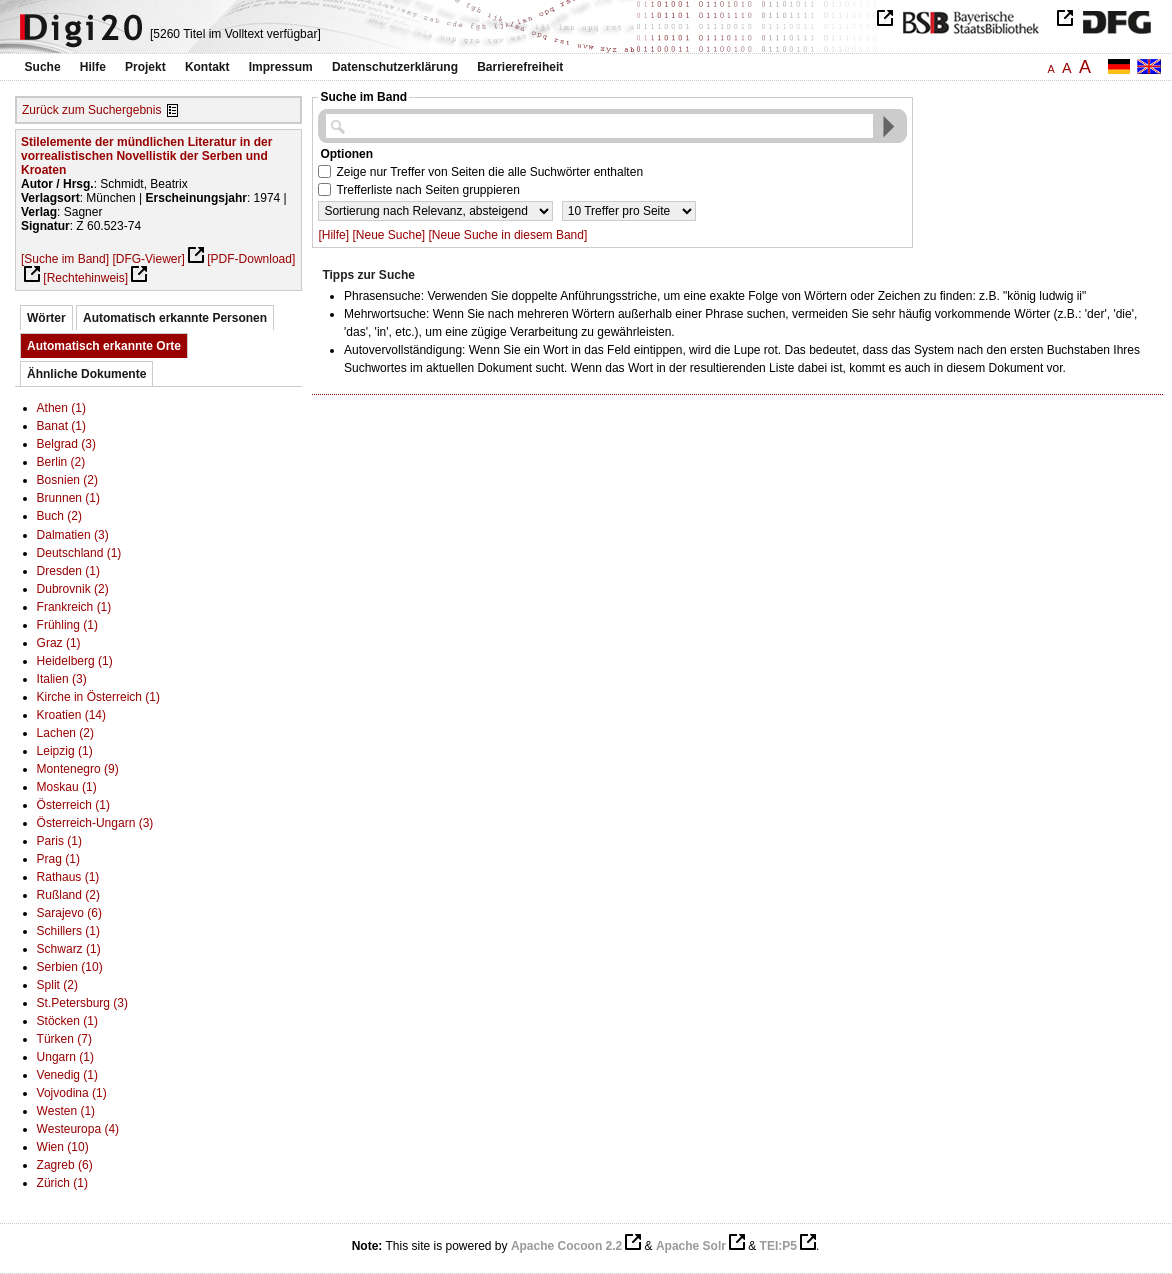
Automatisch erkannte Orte (104, 346)
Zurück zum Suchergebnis (91, 110)
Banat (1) (61, 426)
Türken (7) (64, 1039)
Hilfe (93, 67)
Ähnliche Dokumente (86, 374)
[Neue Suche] (388, 235)
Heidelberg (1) (75, 661)
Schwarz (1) (69, 949)
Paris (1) (59, 841)
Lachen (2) (65, 733)
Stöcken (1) (67, 1021)
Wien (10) (63, 1147)
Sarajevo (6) (69, 913)
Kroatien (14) (71, 715)
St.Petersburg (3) (82, 1003)
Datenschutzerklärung (395, 67)
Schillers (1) (68, 931)
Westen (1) (66, 1111)
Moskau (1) (67, 787)
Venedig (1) (67, 1075)
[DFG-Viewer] (148, 259)
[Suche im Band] (65, 259)
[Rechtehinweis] (85, 278)
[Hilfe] (333, 235)
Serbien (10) (70, 967)
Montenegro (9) (78, 769)
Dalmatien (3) (73, 535)
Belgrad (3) (66, 444)
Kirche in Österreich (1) (98, 697)
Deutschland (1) (79, 553)
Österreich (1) (73, 805)
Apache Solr (691, 1246)
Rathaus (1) (68, 877)
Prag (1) (58, 859)
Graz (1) (59, 643)
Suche (43, 67)
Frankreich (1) (74, 607)
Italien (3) (62, 679)
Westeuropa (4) (78, 1129)
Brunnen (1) (68, 498)
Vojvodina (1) (72, 1093)
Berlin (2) (61, 462)
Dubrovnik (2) (73, 589)
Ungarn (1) (65, 1057)
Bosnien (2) (67, 480)
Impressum (281, 67)
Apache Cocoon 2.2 (566, 1246)
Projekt (145, 67)
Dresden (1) (68, 571)
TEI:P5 (778, 1246)
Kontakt (207, 67)
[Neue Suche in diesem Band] (508, 235)
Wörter (46, 318)
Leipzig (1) (65, 751)
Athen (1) (61, 408)
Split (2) (57, 985)
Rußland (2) (68, 895)
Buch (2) (59, 516)
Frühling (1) (67, 625)
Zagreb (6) (65, 1165)
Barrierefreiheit (520, 67)
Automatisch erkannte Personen (175, 318)
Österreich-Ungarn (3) (95, 823)
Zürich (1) (62, 1183)
